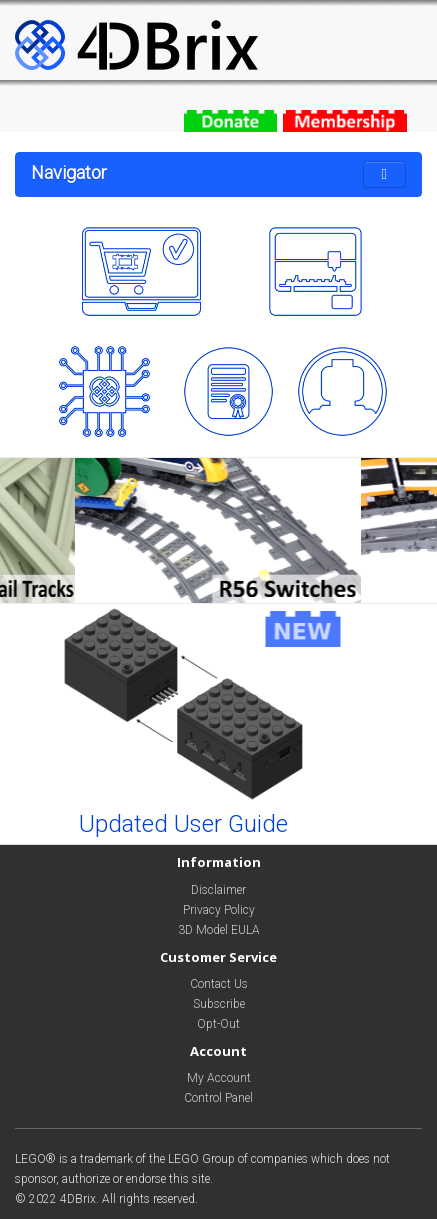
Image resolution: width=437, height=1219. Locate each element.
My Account (219, 1078)
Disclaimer (218, 890)
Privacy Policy (219, 910)
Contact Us (219, 984)
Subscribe (219, 1004)
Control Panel (218, 1098)
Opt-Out (218, 1024)
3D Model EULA (219, 930)
